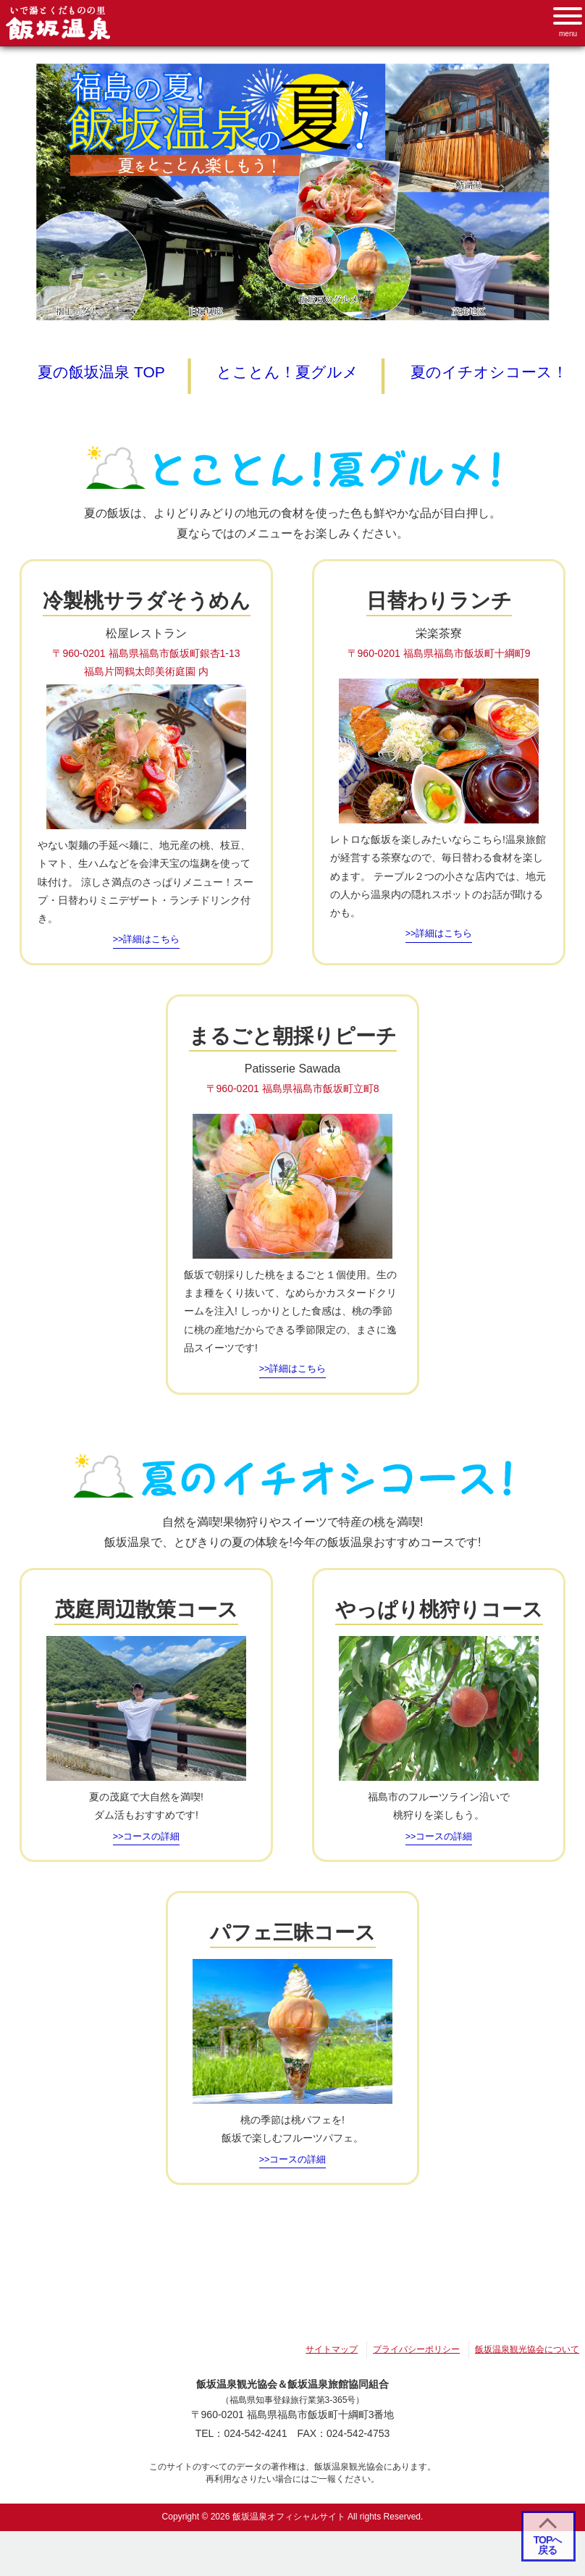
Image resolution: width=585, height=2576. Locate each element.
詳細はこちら (151, 939)
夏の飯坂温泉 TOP (101, 372)
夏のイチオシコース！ (489, 372)
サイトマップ (332, 2355)
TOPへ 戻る (548, 2545)
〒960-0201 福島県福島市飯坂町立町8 (292, 1088)
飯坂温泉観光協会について (527, 2355)
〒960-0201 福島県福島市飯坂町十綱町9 (439, 653)
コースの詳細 (151, 1842)
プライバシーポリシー (416, 2355)
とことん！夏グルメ (287, 372)
